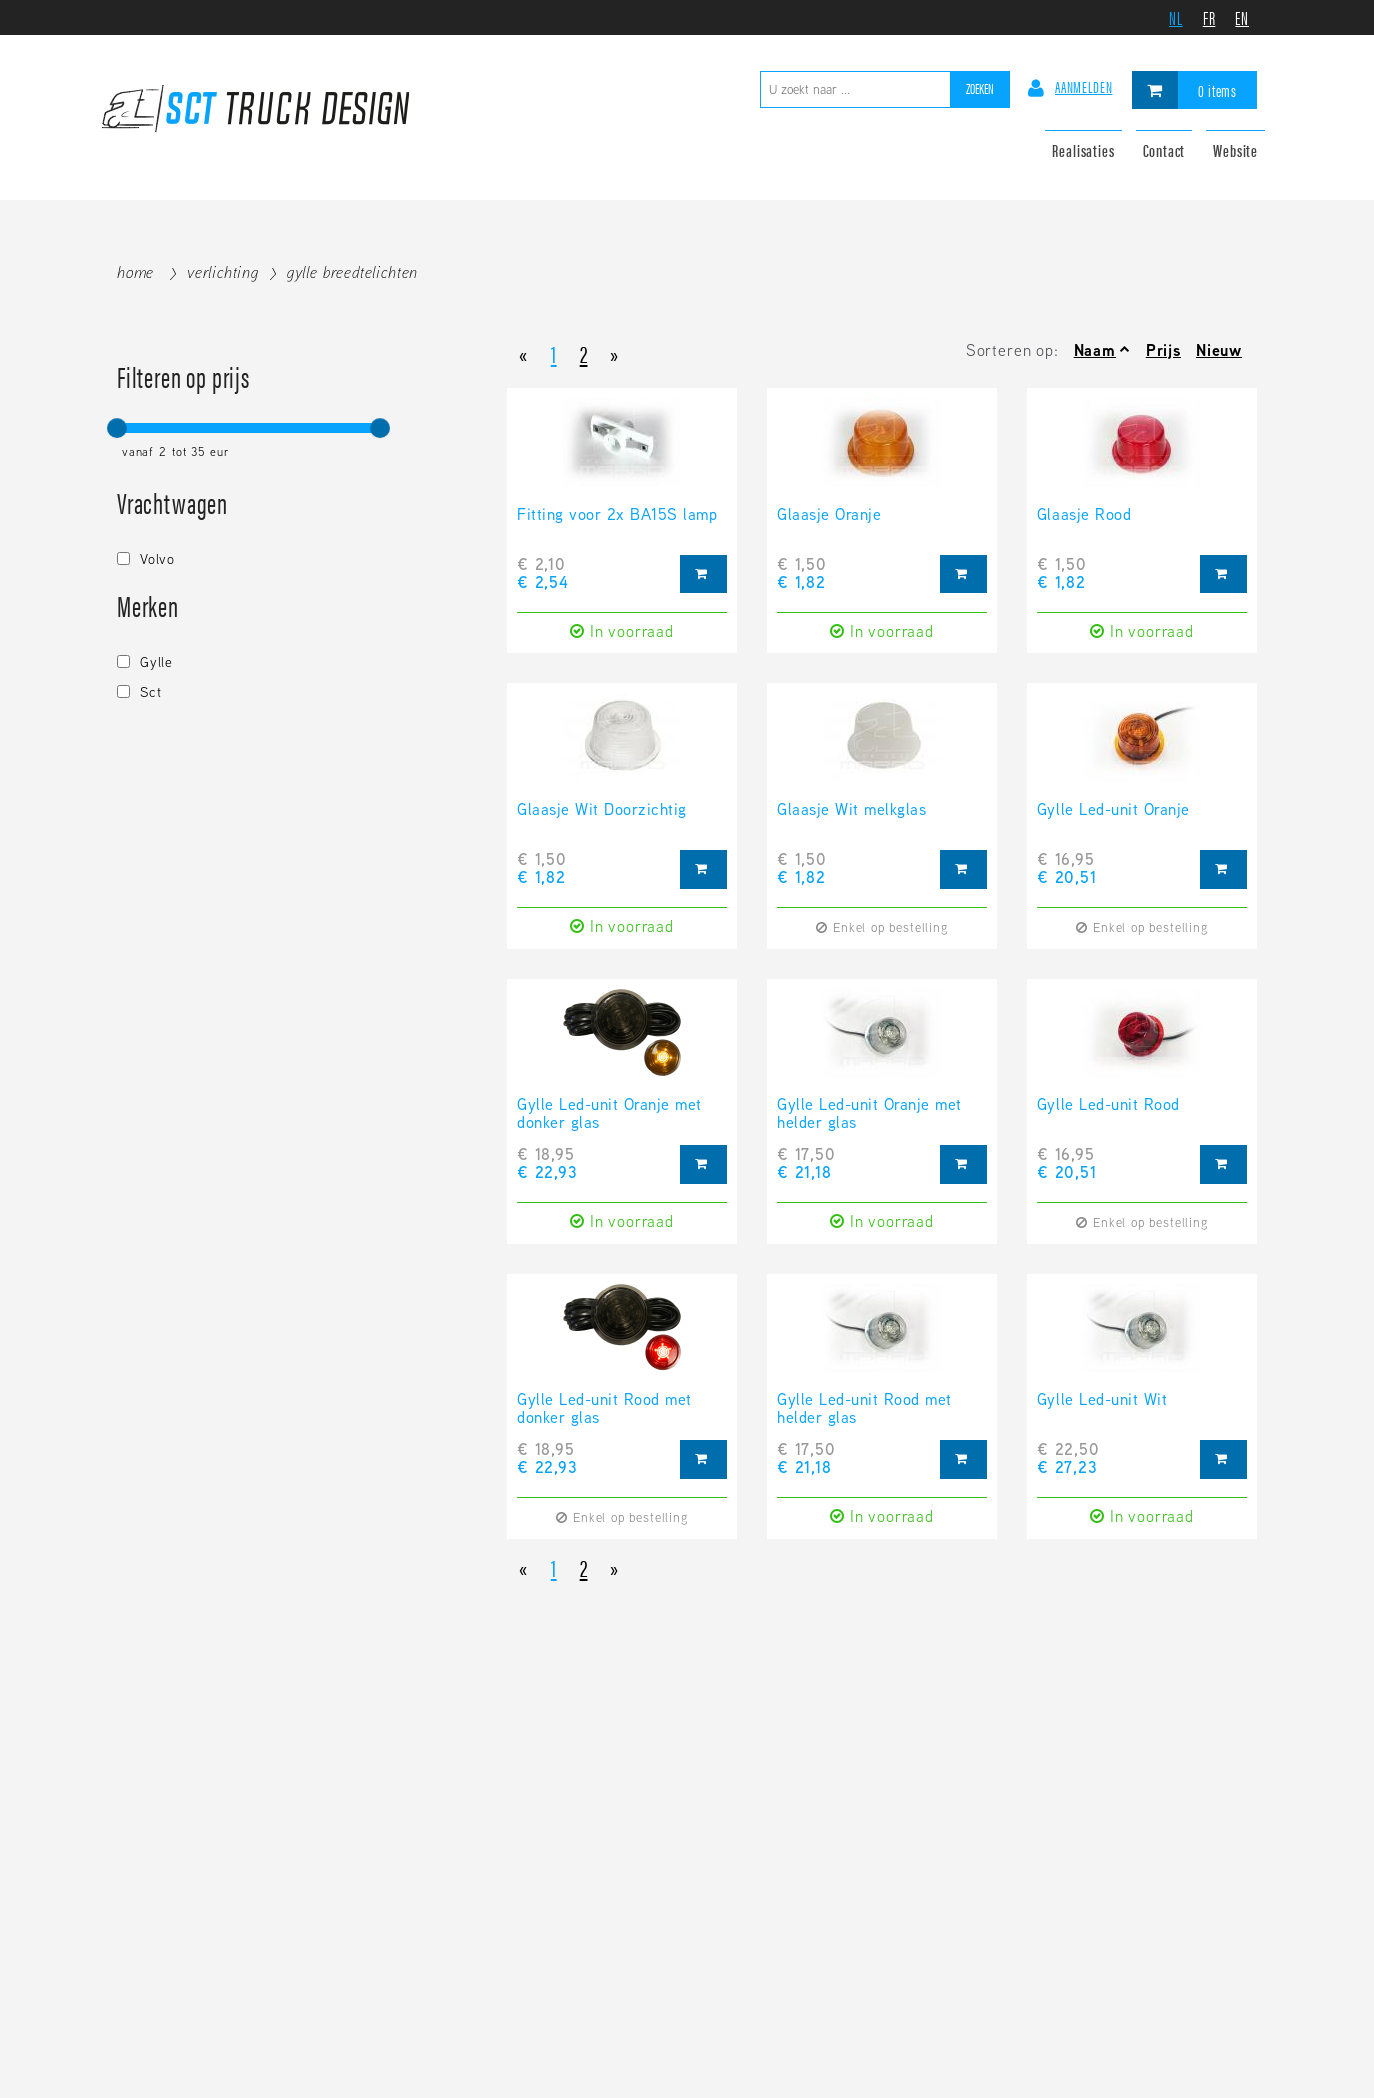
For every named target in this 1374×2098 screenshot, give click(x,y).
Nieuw (1219, 350)
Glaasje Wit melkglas (851, 811)
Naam (1095, 350)
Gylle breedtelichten (352, 272)
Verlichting (223, 272)
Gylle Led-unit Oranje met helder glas (869, 1115)
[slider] (117, 428)
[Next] (614, 352)
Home (135, 272)
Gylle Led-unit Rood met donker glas (604, 1410)
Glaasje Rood (1084, 516)
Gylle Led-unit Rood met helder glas (864, 1410)
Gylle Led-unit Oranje (1113, 811)
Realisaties (1083, 150)
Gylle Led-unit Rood (1108, 1106)
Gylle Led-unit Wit (1102, 1401)
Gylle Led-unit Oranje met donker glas (609, 1115)
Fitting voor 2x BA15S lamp (617, 516)
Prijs (1163, 350)
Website (1235, 150)
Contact (1164, 150)
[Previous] (523, 352)
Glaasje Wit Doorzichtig (602, 811)
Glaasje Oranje (829, 516)
